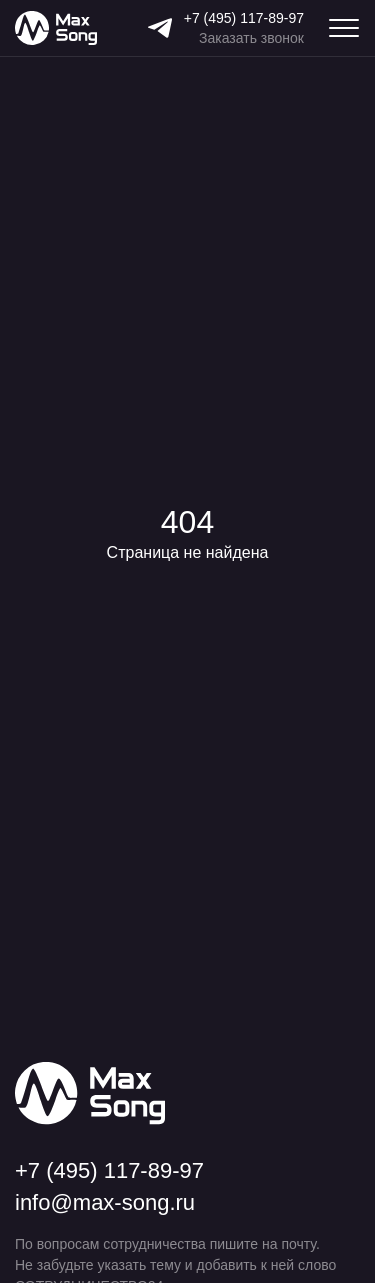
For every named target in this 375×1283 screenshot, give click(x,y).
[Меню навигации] (344, 28)
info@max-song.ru (105, 1203)
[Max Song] (56, 28)
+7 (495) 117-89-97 (244, 18)
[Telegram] (160, 28)
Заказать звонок (251, 38)
